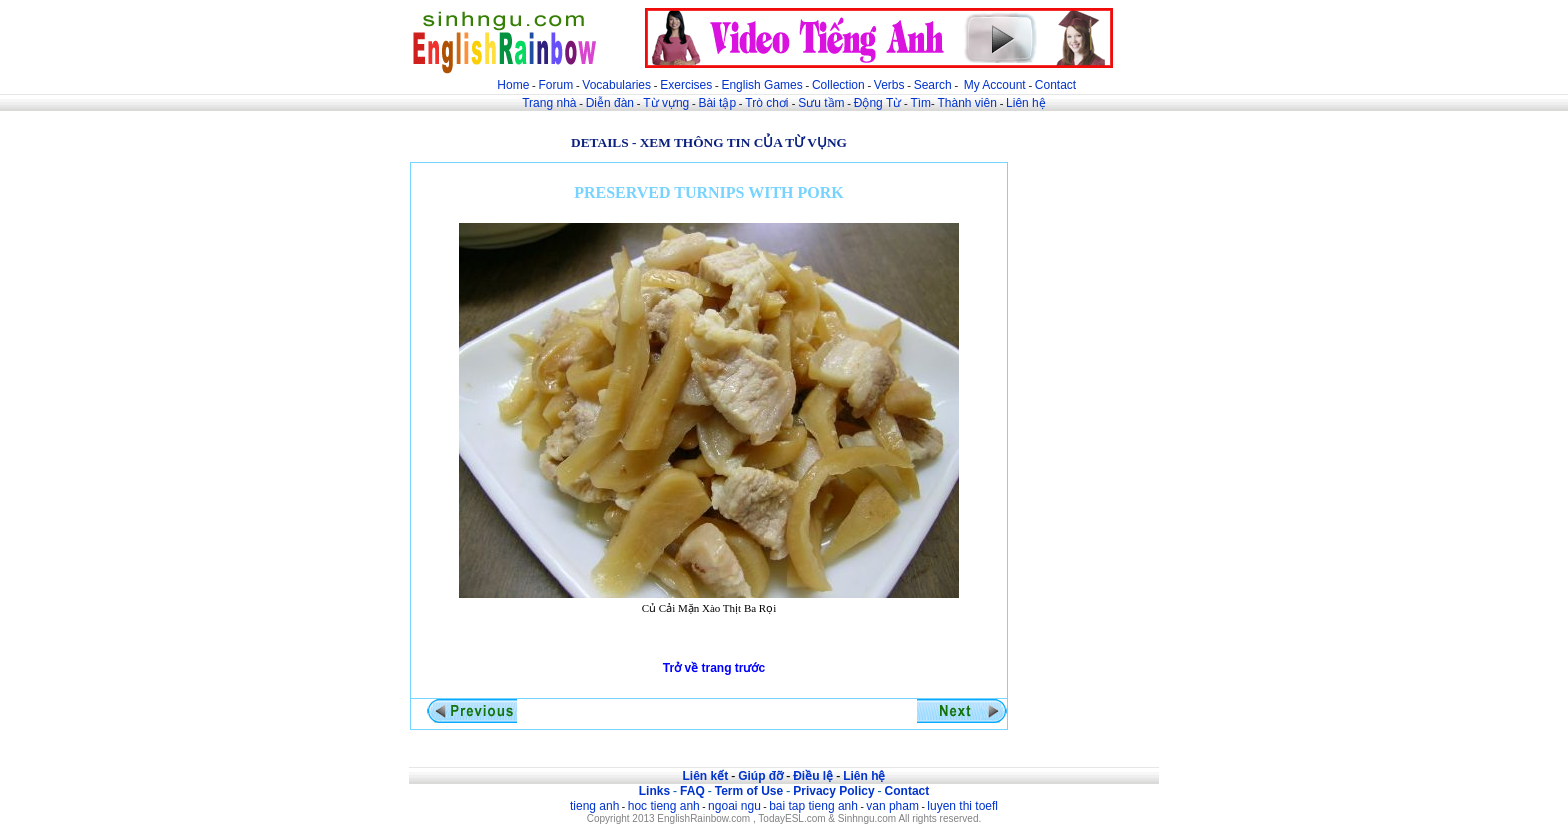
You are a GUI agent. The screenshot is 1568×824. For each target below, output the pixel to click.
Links (654, 791)
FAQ (692, 791)
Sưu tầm (821, 103)
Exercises (686, 85)
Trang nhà (549, 103)
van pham (892, 806)
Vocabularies (616, 85)
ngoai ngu (734, 806)
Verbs (889, 85)
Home (513, 85)
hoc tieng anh (664, 806)
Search (933, 85)
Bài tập (717, 103)
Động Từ (877, 103)
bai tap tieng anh (813, 806)
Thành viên (967, 103)
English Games (761, 85)
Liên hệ (1026, 103)
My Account (995, 85)
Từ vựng (666, 103)
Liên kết (705, 776)
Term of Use (749, 791)
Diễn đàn (610, 103)
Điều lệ (813, 776)
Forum (555, 85)
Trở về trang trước (714, 668)
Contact (1055, 85)
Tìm (920, 103)
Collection (838, 85)
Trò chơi (768, 103)
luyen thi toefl (962, 806)
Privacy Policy (833, 791)
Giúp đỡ (760, 776)
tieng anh (594, 806)
